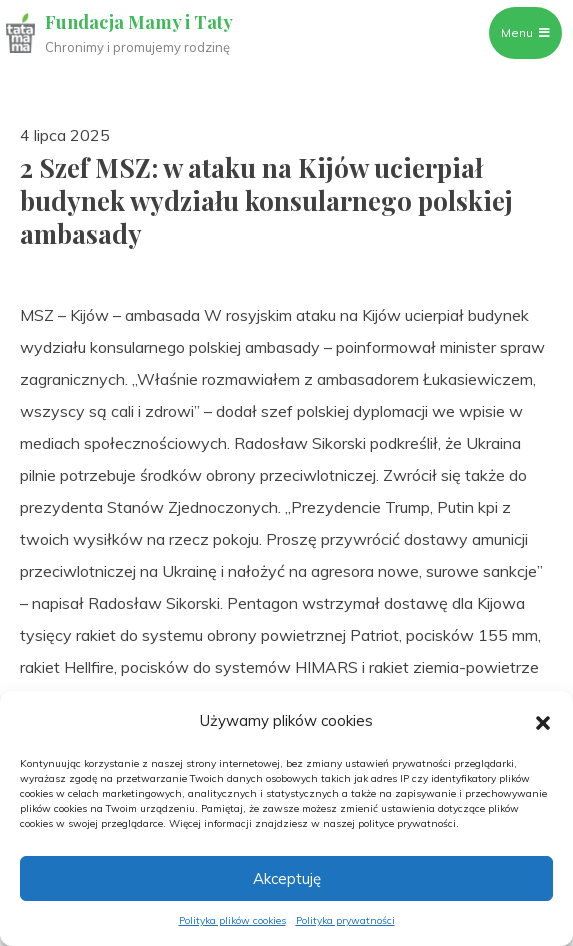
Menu (525, 32)
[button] (543, 721)
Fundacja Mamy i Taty (139, 22)
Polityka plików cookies (232, 920)
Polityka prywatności (345, 920)
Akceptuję (287, 878)
